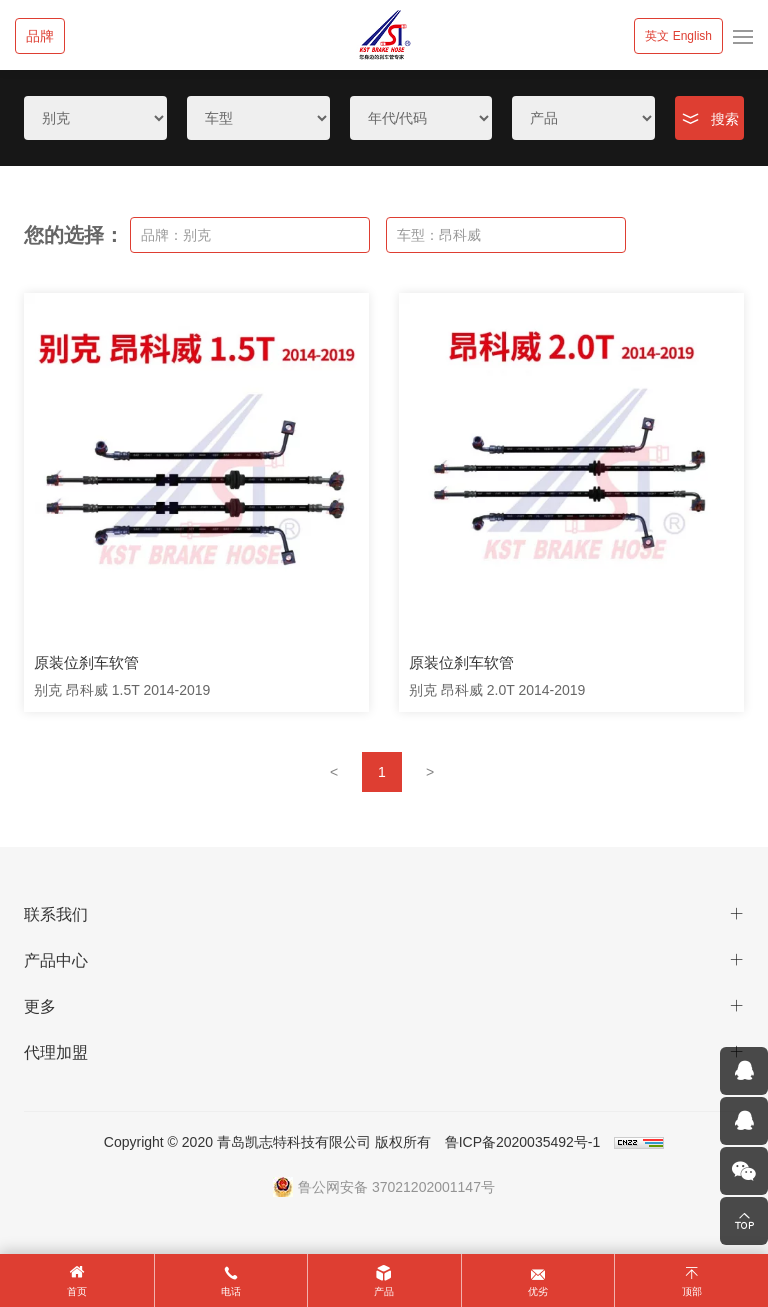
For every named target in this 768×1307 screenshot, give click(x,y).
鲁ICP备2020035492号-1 (523, 1142)
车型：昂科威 (439, 235)
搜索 (725, 119)
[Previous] (334, 772)
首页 (77, 1291)
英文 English (678, 36)
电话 (231, 1291)
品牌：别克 (176, 235)
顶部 (692, 1291)
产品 (384, 1291)
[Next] (430, 772)
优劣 (538, 1291)
